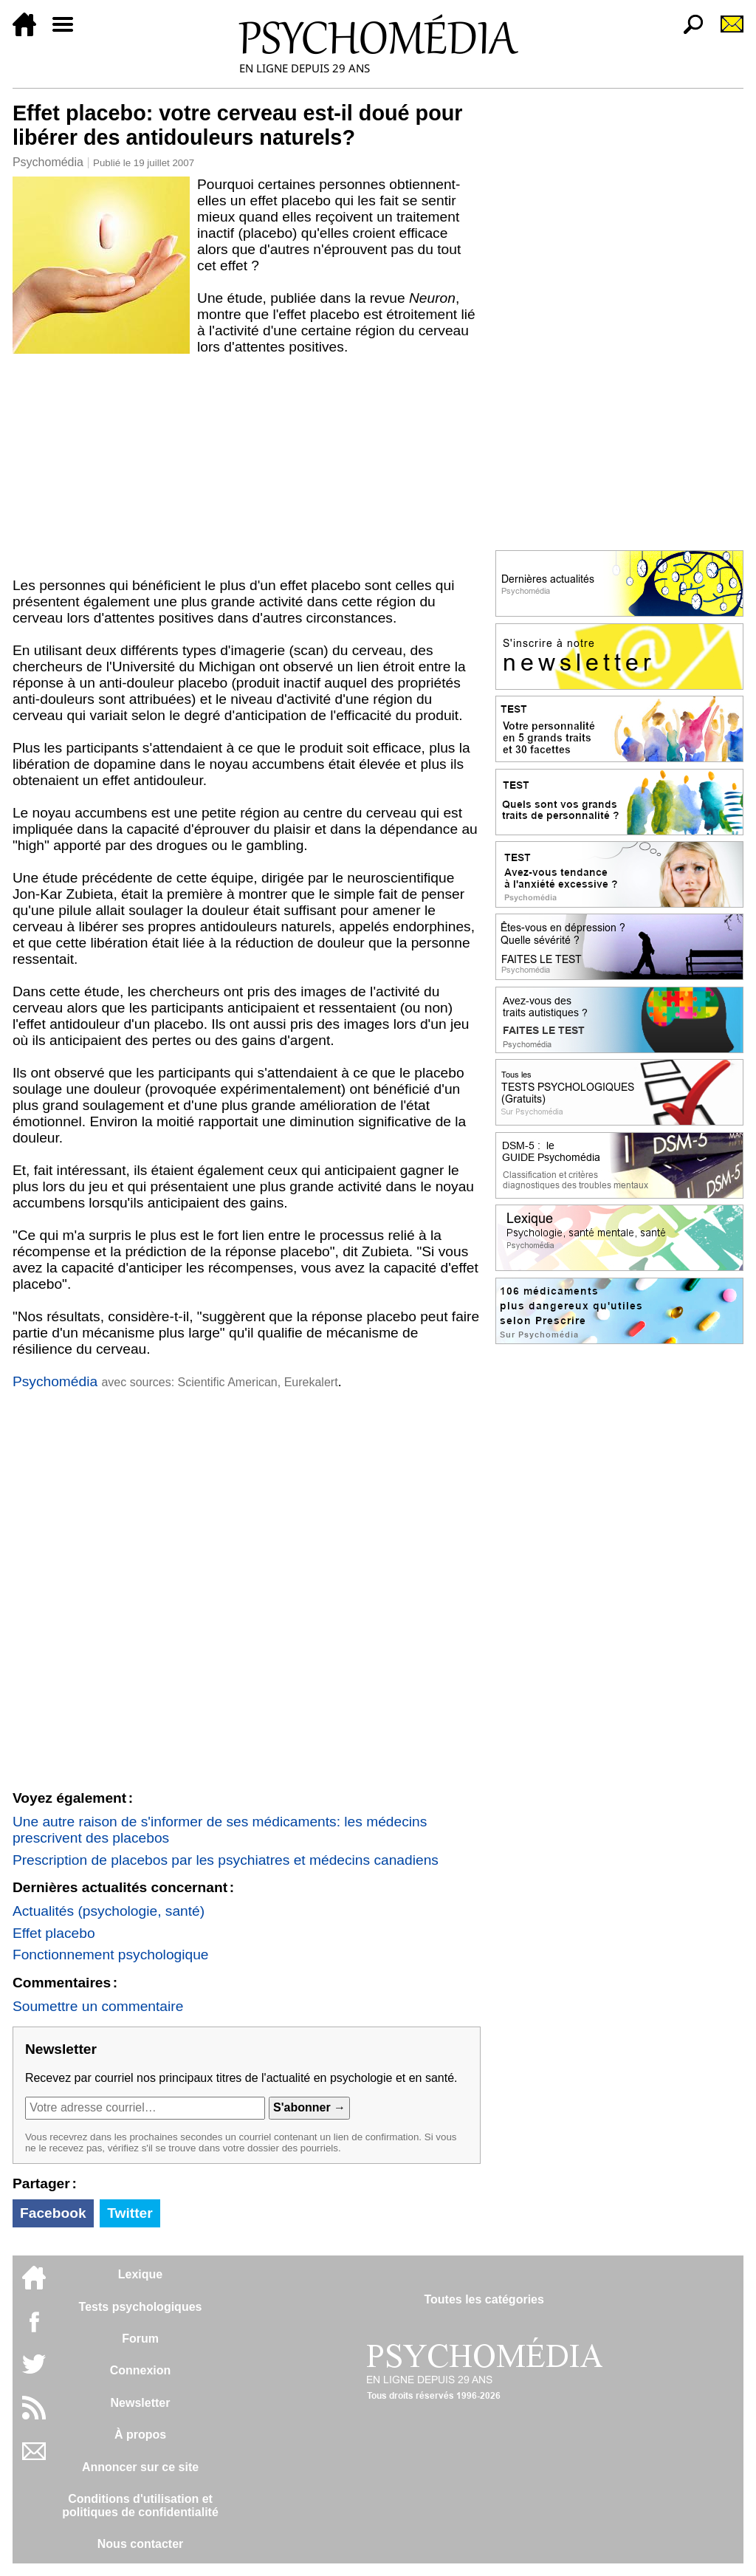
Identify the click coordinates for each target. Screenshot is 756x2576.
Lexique (140, 2274)
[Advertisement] (247, 466)
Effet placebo (54, 1933)
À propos (140, 2434)
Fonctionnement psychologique (111, 1954)
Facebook (53, 2213)
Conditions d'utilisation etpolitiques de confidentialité (140, 2505)
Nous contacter (140, 2544)
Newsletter (141, 2403)
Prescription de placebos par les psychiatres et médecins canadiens (226, 1860)
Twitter (129, 2213)
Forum (140, 2338)
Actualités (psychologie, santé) (109, 1911)
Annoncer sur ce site (140, 2467)
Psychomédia (48, 162)
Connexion (140, 2370)
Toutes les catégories (483, 2299)
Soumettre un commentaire (98, 2006)
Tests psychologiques (140, 2307)
